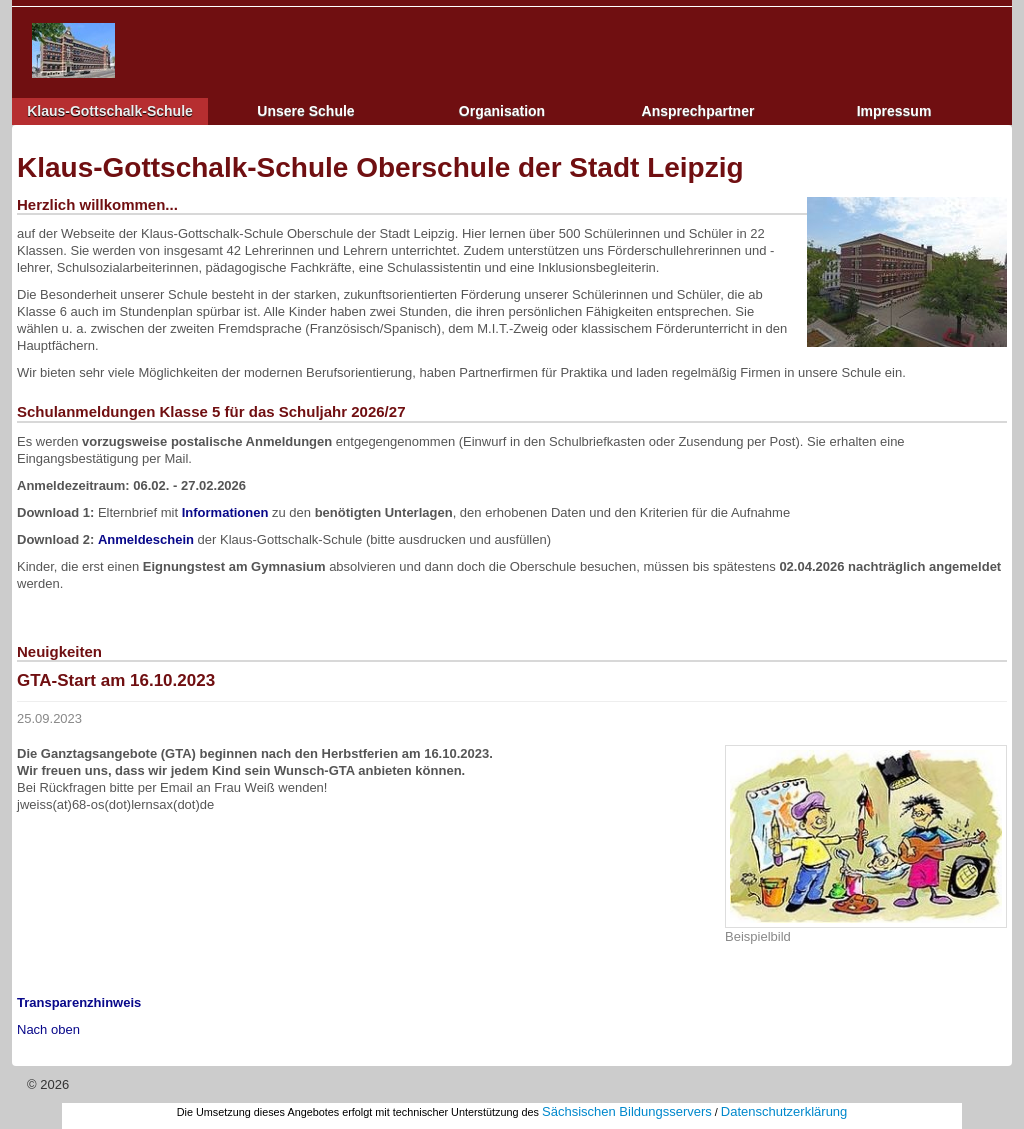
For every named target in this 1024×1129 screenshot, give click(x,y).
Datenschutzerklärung (784, 1111)
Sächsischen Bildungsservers (627, 1111)
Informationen (225, 512)
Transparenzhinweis (79, 1002)
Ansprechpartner (698, 111)
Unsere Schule (305, 111)
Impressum (894, 111)
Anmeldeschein (146, 539)
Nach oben (48, 1029)
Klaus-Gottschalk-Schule (110, 111)
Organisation (502, 111)
